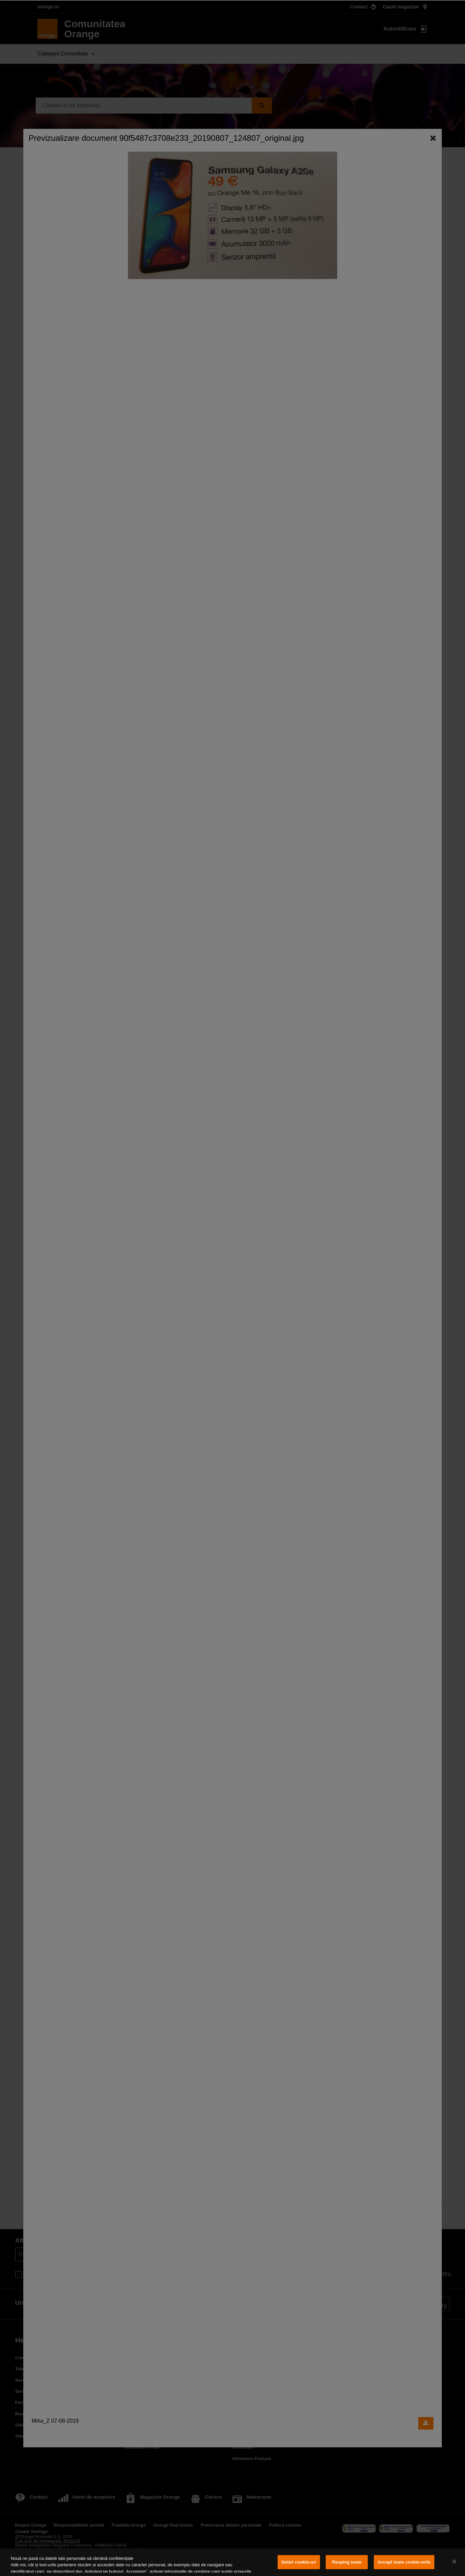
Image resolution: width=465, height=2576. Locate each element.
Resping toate (347, 2562)
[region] (232, 2562)
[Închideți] (454, 2561)
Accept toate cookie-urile (404, 2562)
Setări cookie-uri (298, 2562)
